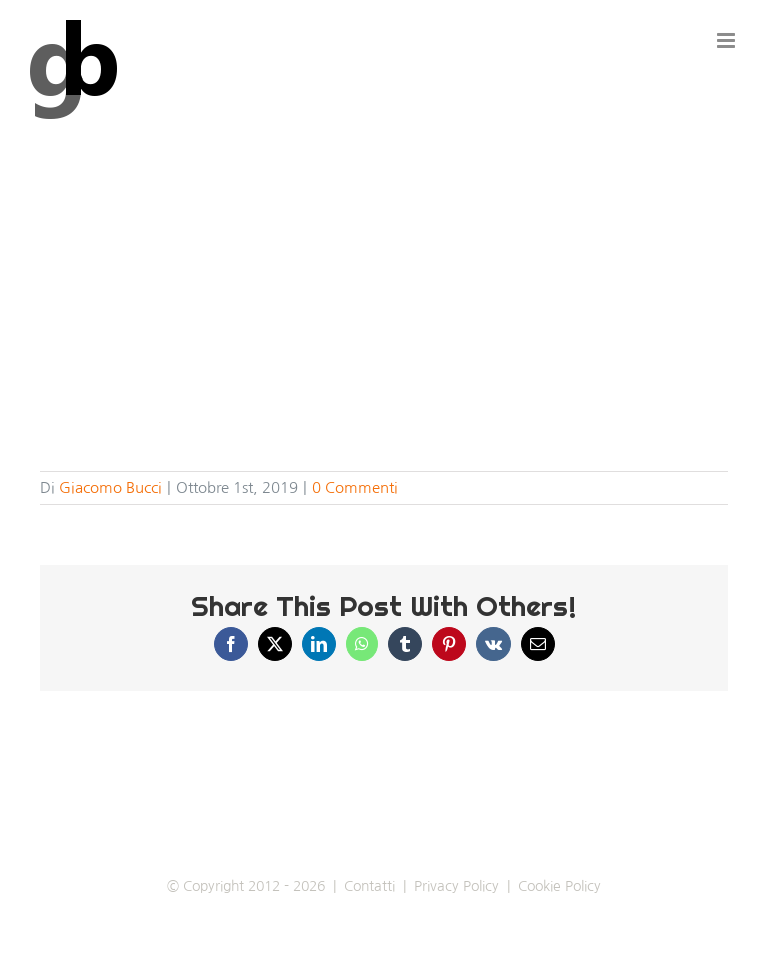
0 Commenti (355, 487)
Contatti (369, 886)
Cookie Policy (559, 886)
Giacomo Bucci (110, 487)
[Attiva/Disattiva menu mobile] (727, 40)
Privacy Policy (456, 886)
